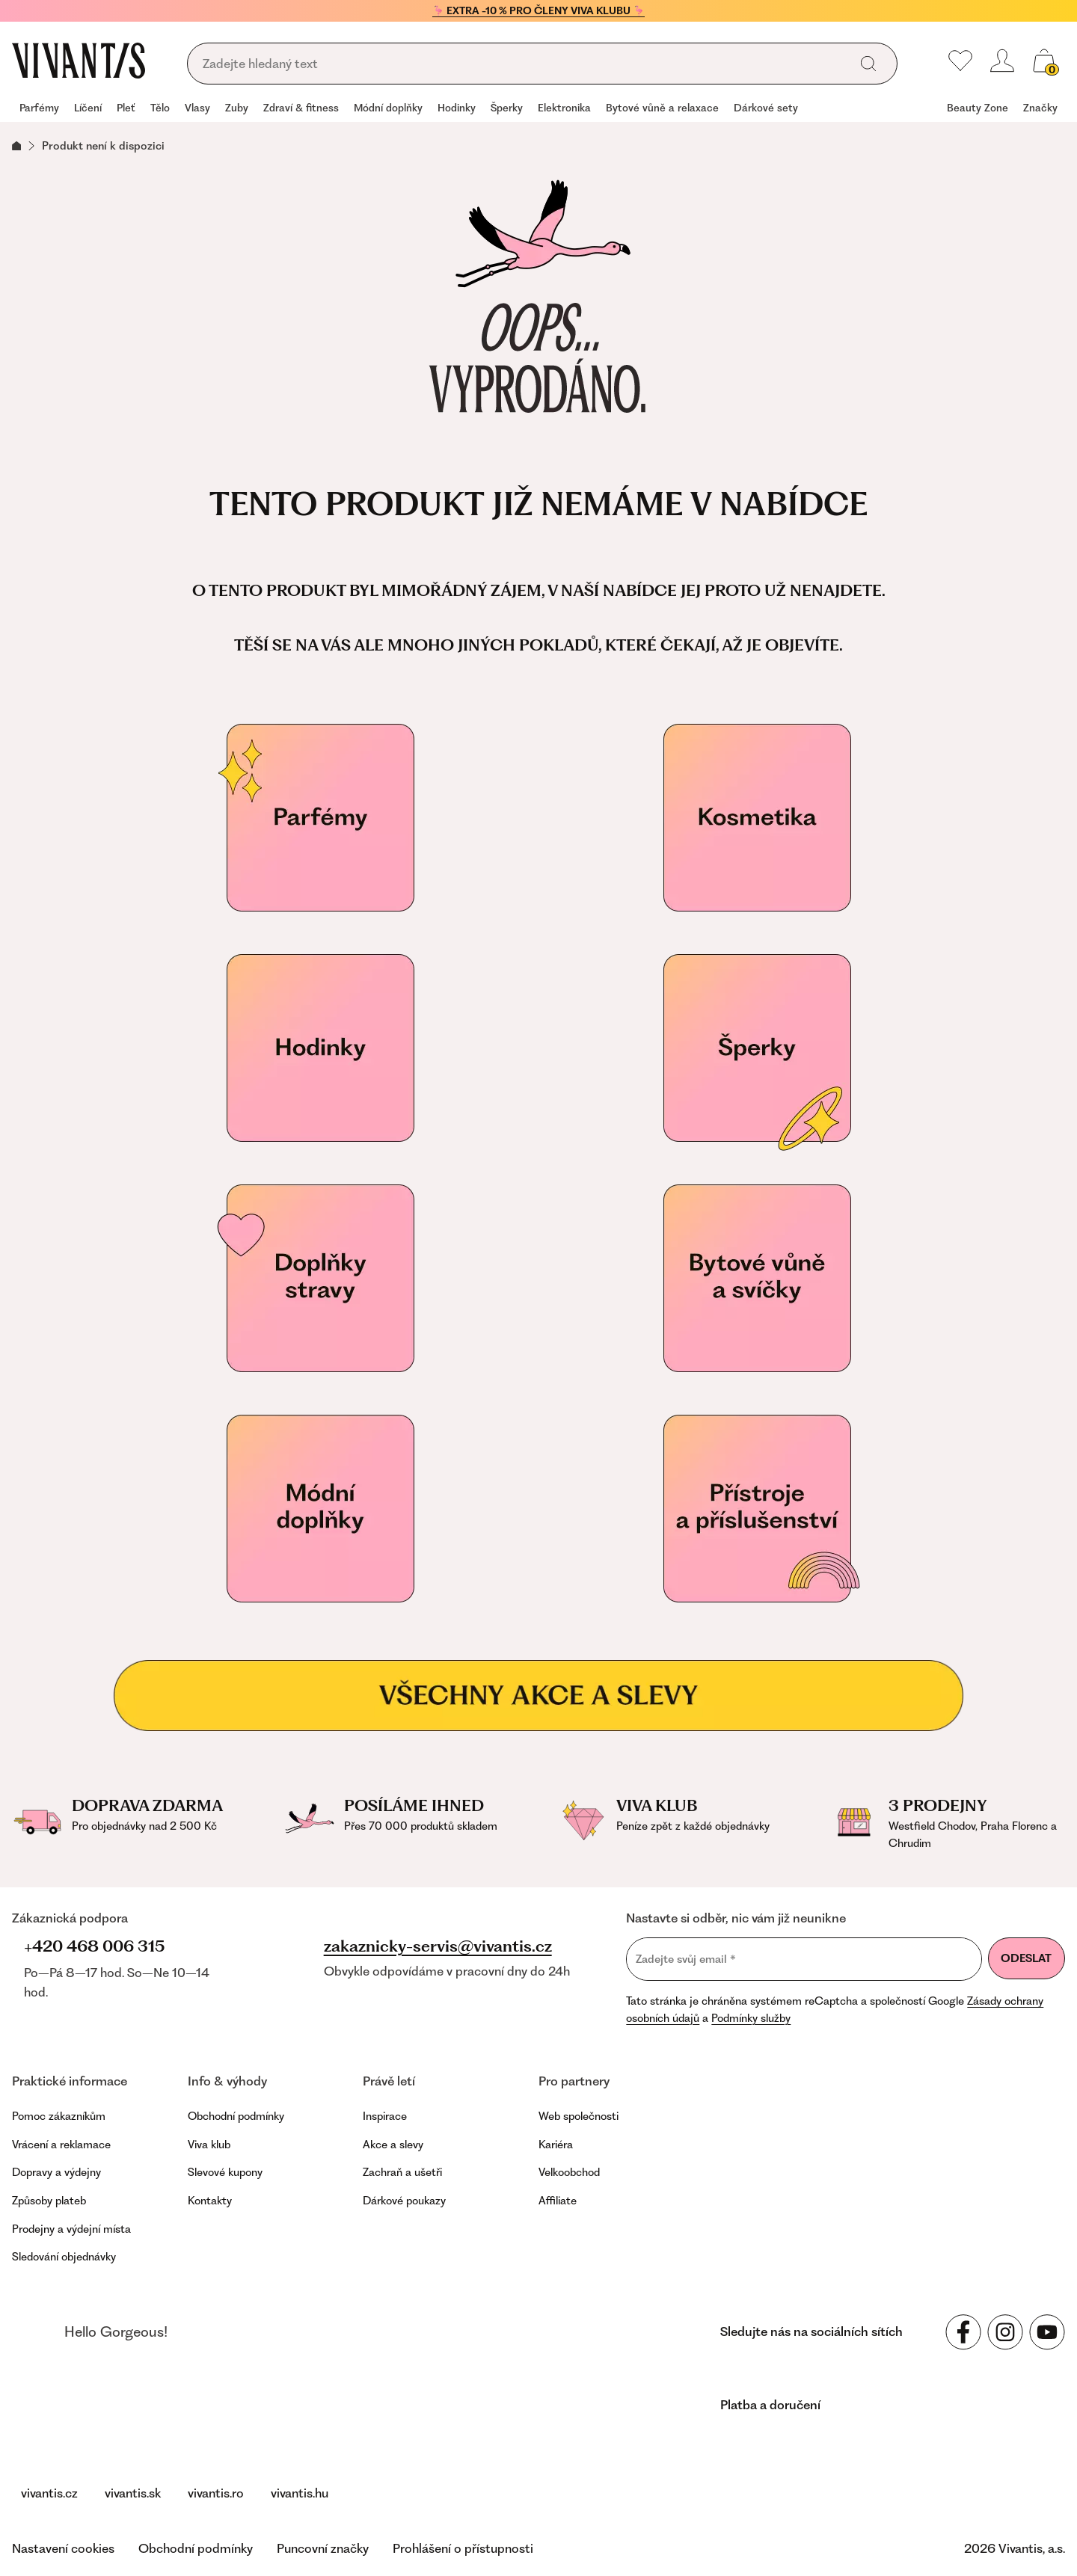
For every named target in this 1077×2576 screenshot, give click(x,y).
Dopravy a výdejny (56, 2172)
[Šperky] (756, 1048)
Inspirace (385, 2116)
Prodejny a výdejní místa (71, 2229)
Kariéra (555, 2144)
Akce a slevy (393, 2144)
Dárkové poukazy (404, 2200)
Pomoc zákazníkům (58, 2116)
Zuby (236, 108)
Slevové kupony (225, 2172)
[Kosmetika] (756, 818)
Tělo (160, 108)
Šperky (507, 108)
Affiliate (557, 2200)
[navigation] (538, 109)
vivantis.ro (216, 2493)
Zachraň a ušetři (402, 2172)
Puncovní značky (323, 2548)
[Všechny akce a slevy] (538, 1695)
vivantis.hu (299, 2493)
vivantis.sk (133, 2493)
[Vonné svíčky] (756, 1278)
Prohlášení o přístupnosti (463, 2548)
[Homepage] (78, 61)
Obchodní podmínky (236, 2116)
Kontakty (210, 2200)
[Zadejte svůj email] (804, 1959)
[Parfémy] (320, 818)
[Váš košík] (1044, 61)
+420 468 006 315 (94, 1946)
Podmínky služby (751, 2018)
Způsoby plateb (49, 2200)
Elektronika (564, 108)
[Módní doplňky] (320, 1509)
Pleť (126, 108)
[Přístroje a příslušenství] (756, 1509)
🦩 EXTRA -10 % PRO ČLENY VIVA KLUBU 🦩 (538, 10)
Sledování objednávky (64, 2256)
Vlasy (197, 108)
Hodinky (457, 108)
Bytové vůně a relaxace (662, 108)
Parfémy (39, 108)
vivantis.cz (49, 2493)
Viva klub (209, 2144)
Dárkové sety (766, 108)
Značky (1040, 108)
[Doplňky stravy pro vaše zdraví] (320, 1278)
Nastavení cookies (63, 2548)
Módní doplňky (388, 108)
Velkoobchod (569, 2172)
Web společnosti (578, 2116)
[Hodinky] (320, 1048)
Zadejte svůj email (686, 1959)
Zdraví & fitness (301, 108)
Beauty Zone (977, 108)
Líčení (88, 108)
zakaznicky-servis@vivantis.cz (438, 1946)
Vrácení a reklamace (61, 2144)
